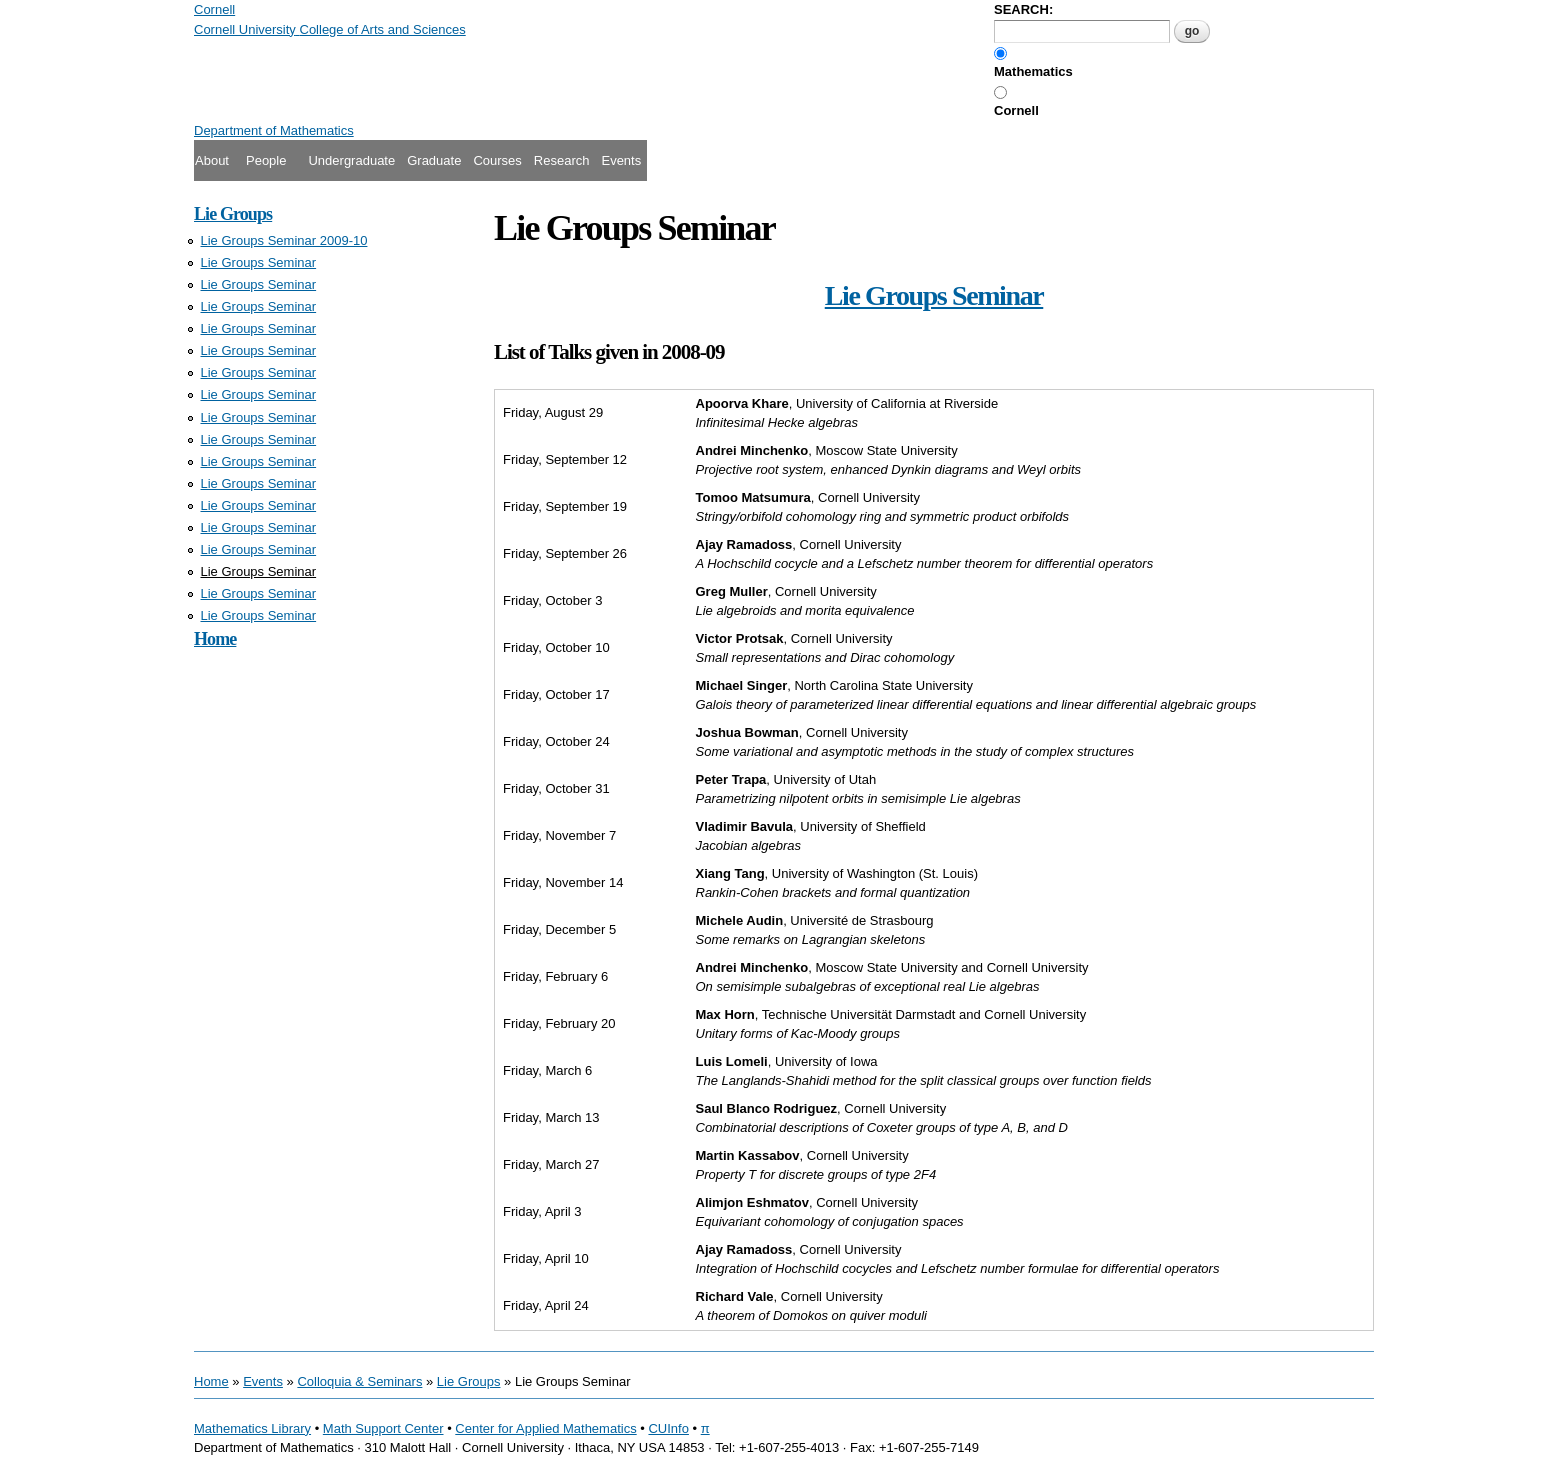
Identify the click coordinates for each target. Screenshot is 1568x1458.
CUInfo (668, 1428)
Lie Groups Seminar (259, 262)
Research (562, 160)
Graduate (434, 160)
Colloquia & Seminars (359, 1381)
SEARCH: (1023, 9)
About (212, 160)
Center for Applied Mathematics (545, 1428)
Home (215, 639)
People (266, 160)
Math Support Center (383, 1428)
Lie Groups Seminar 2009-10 (284, 240)
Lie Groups (233, 214)
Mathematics (1033, 71)
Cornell (1016, 110)
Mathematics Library (252, 1428)
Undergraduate (351, 160)
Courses (497, 160)
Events (621, 160)
